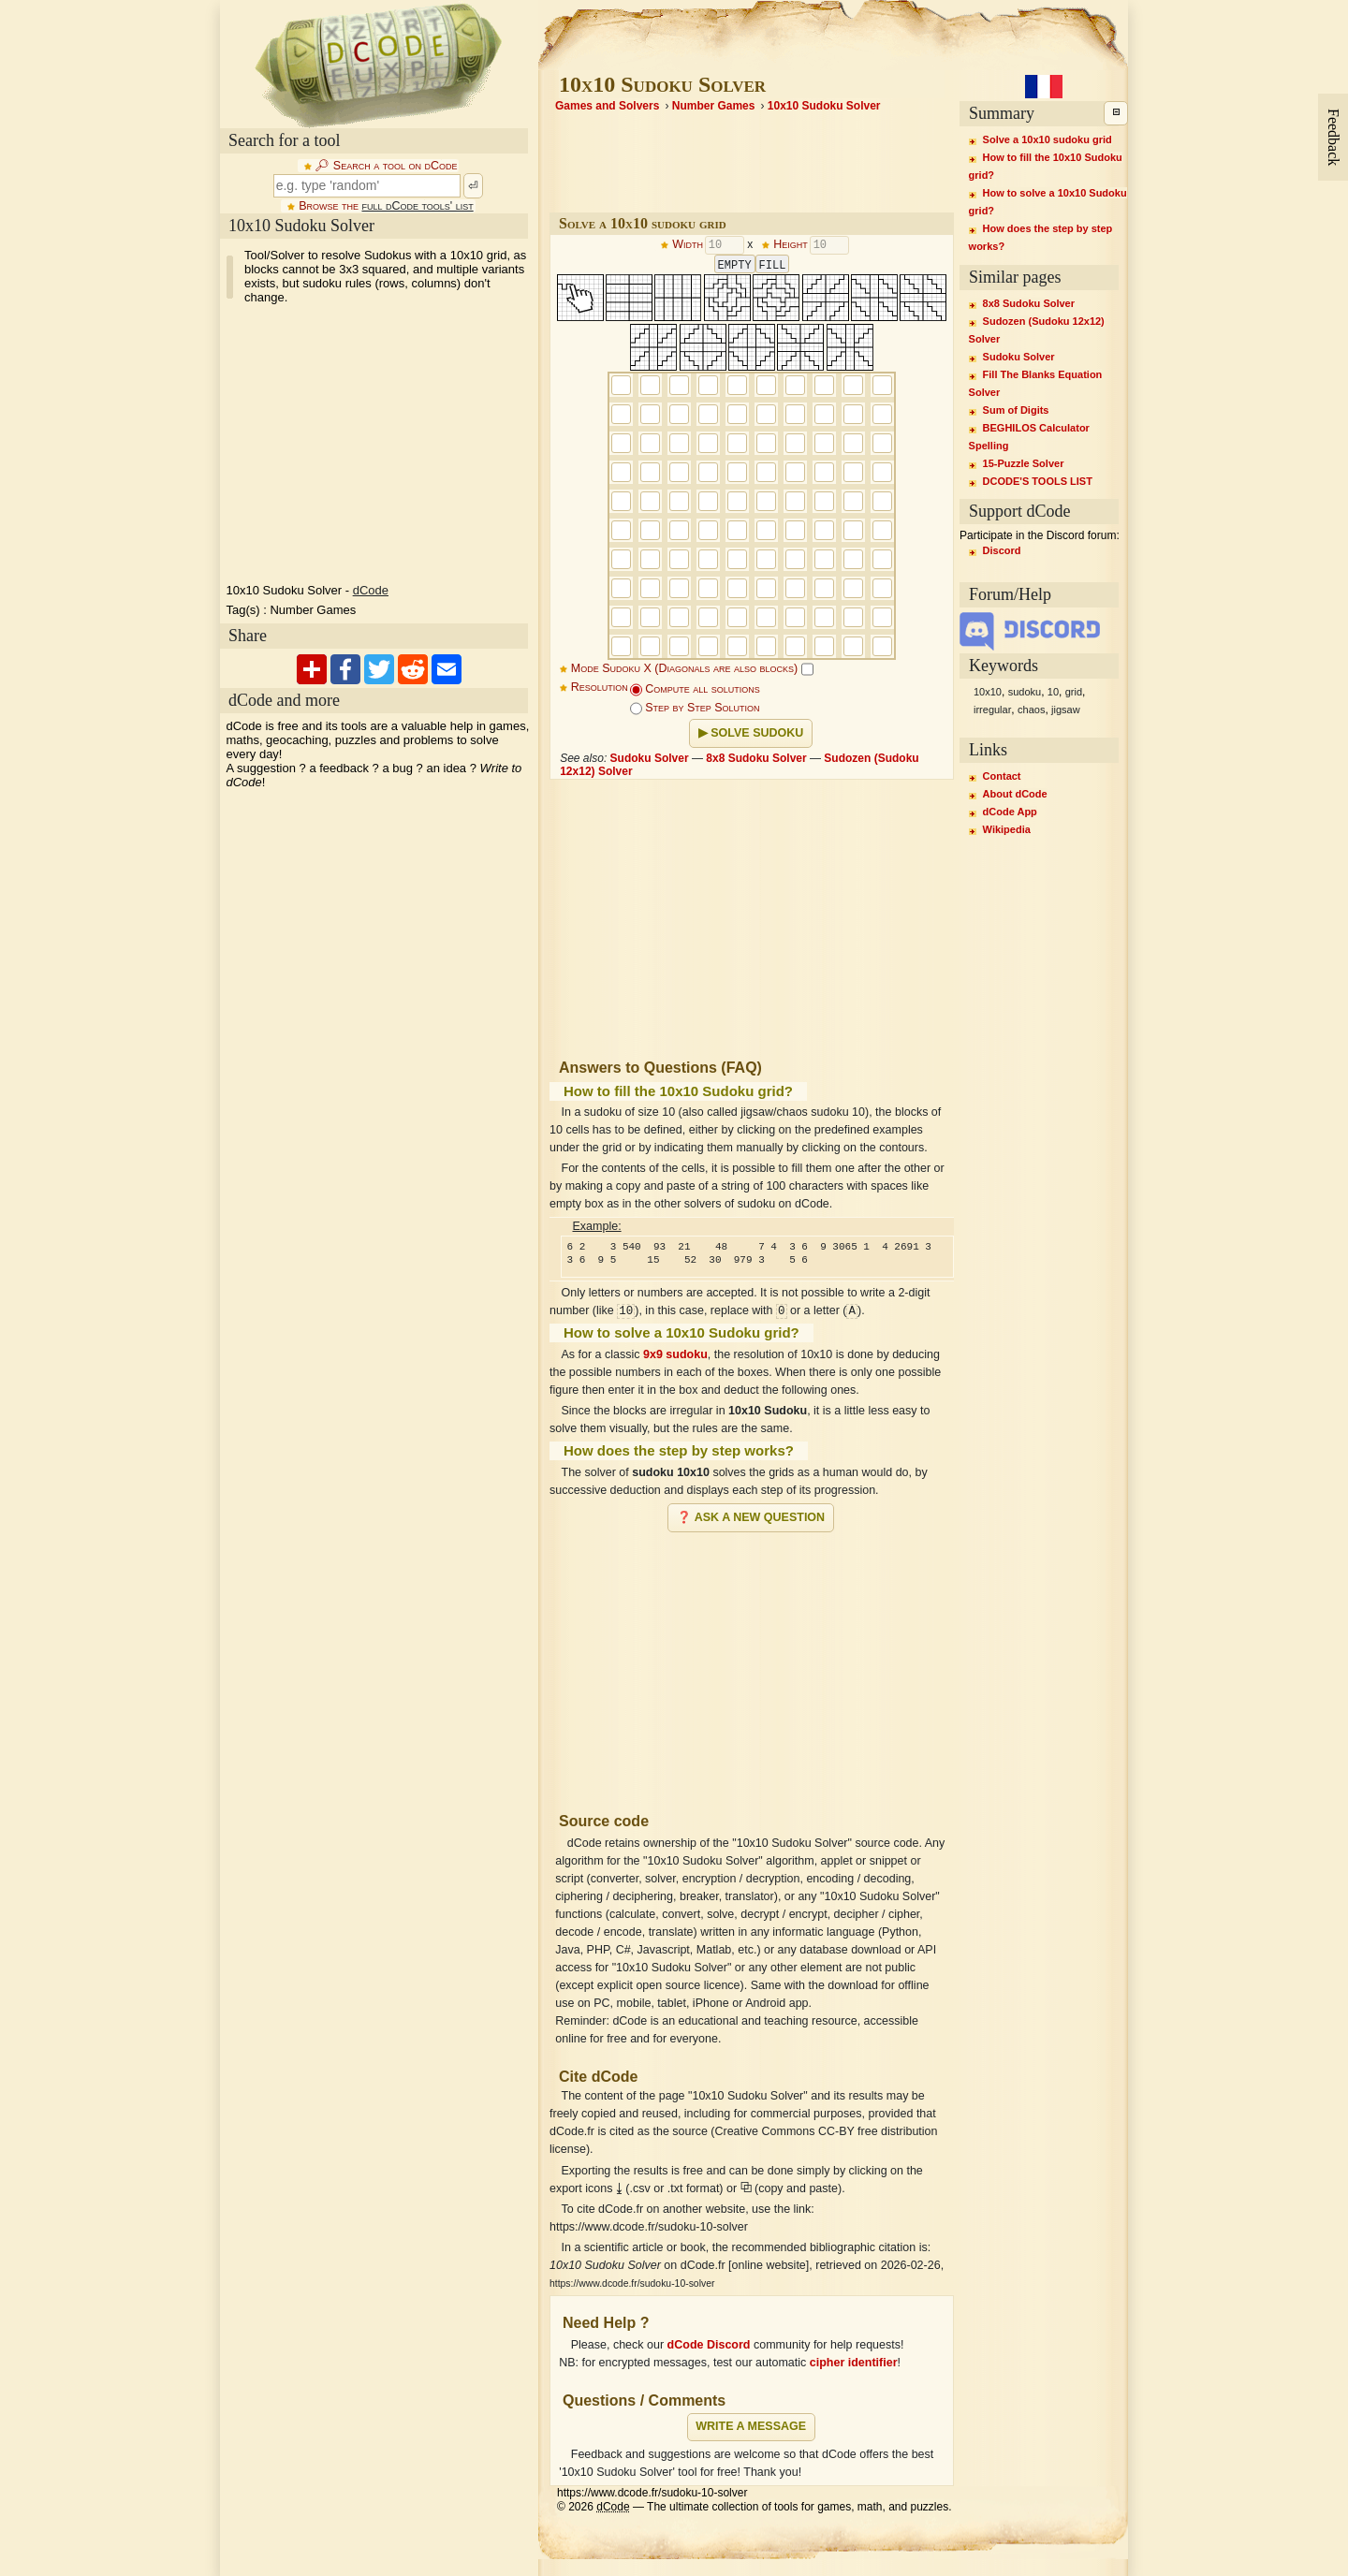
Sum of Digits (1016, 410)
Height (790, 245)
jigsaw (1065, 709)
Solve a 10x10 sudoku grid (1047, 139)
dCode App (1010, 811)
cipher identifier (854, 2362)
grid (1073, 691)
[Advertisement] (751, 1664)
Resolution (599, 687)
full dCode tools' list (417, 205)
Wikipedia (1007, 829)
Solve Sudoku (757, 732)
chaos (1031, 709)
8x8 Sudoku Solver (756, 758)
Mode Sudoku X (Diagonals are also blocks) (692, 668)
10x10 (988, 691)
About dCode (1015, 793)
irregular (992, 709)
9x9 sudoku (675, 1354)
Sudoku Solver (649, 758)
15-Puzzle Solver (1023, 463)
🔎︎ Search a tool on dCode (386, 165)
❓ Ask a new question (751, 1517)
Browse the (386, 205)
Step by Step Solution (695, 707)
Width (687, 245)
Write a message (751, 2426)
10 (1053, 691)
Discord (1002, 550)
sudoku (1024, 691)
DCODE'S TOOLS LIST (1037, 481)
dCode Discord (709, 2344)
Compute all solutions (695, 688)
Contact (1002, 776)
